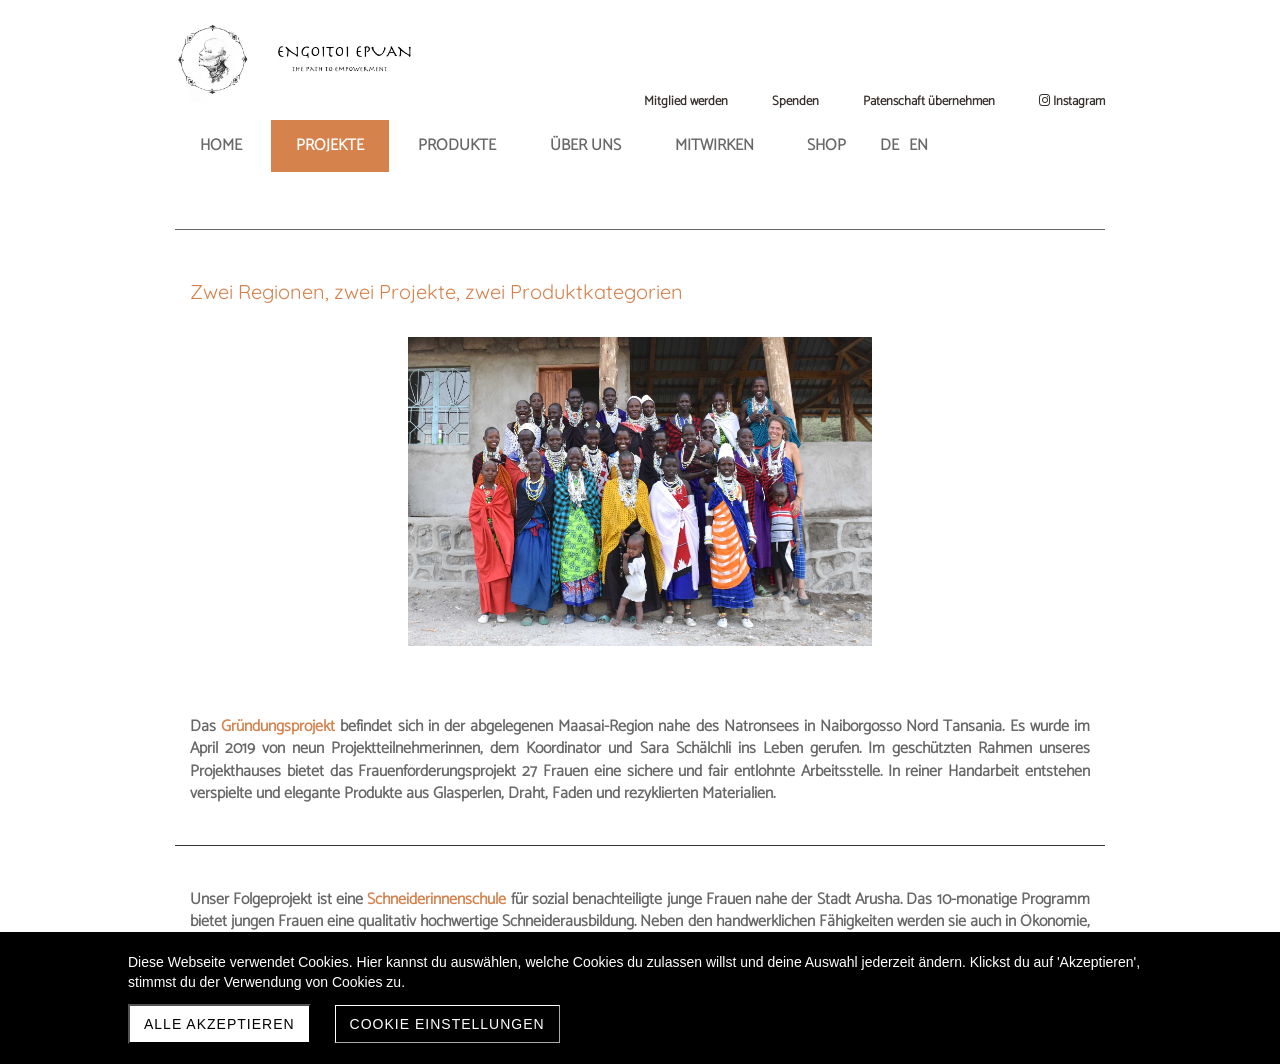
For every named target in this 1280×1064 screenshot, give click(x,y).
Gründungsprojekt (729, 409)
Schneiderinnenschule (468, 714)
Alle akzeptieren (219, 1024)
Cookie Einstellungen (447, 1024)
